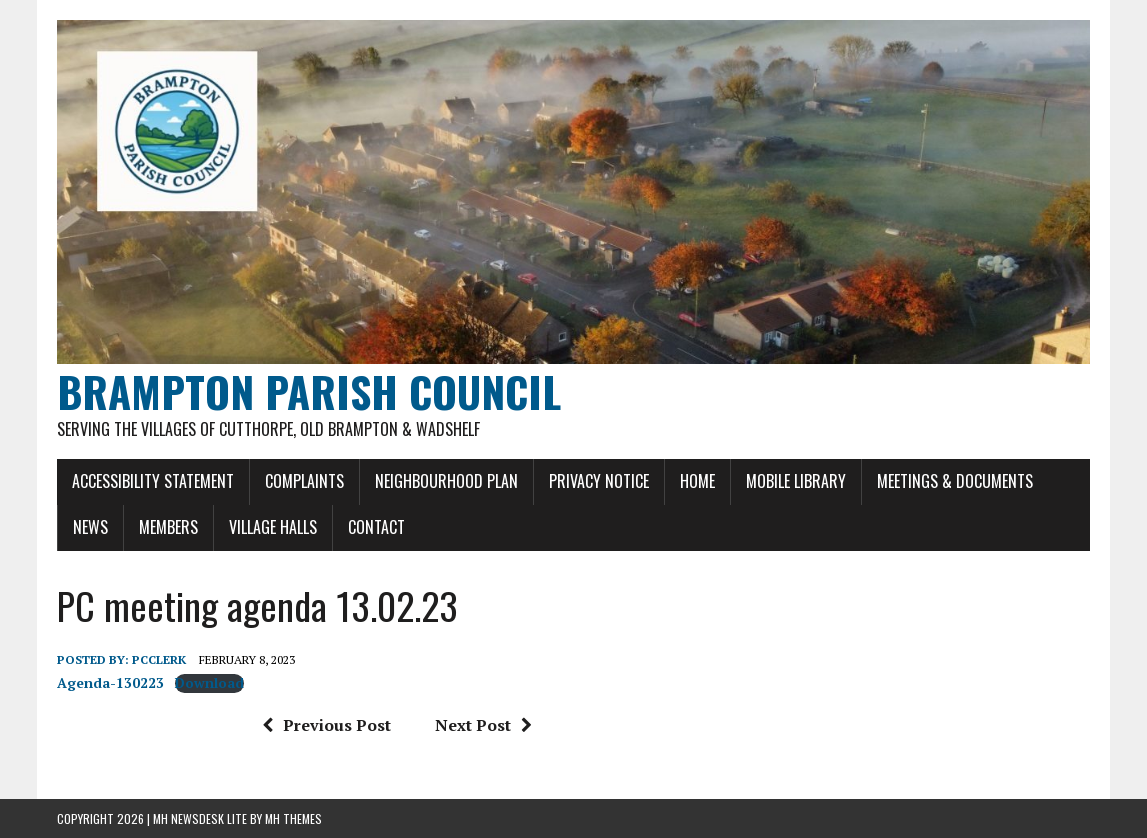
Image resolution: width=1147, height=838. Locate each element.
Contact (376, 527)
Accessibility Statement (153, 481)
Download (209, 683)
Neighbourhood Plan (446, 481)
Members (168, 527)
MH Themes (293, 818)
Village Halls (273, 527)
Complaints (304, 481)
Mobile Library (796, 481)
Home (697, 481)
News (90, 527)
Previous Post (326, 725)
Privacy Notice (599, 481)
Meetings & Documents (955, 481)
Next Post (483, 725)
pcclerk (159, 659)
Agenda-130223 (110, 683)
